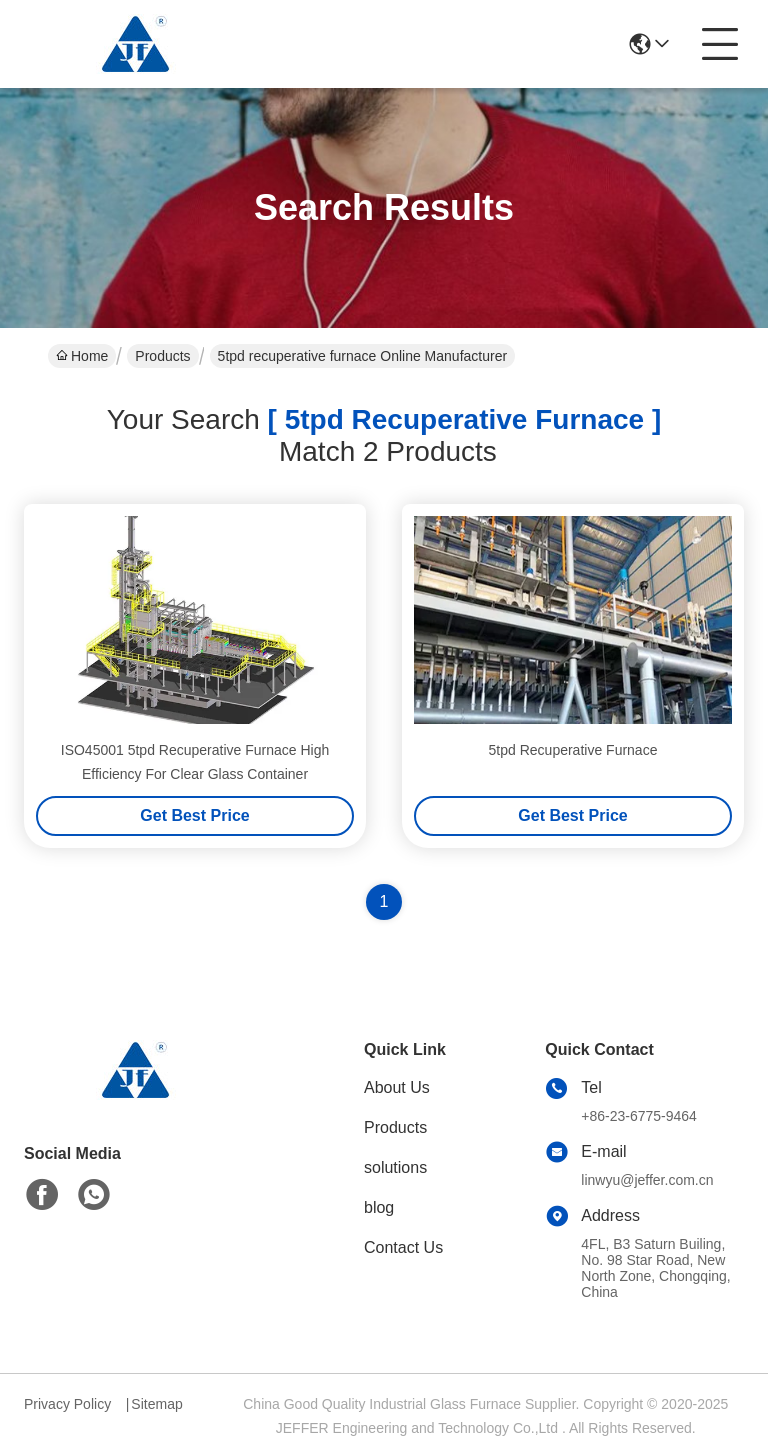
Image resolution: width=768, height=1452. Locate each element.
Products (162, 356)
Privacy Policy (67, 1404)
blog (379, 1207)
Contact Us (403, 1247)
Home (82, 356)
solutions (395, 1167)
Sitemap (156, 1404)
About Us (397, 1087)
